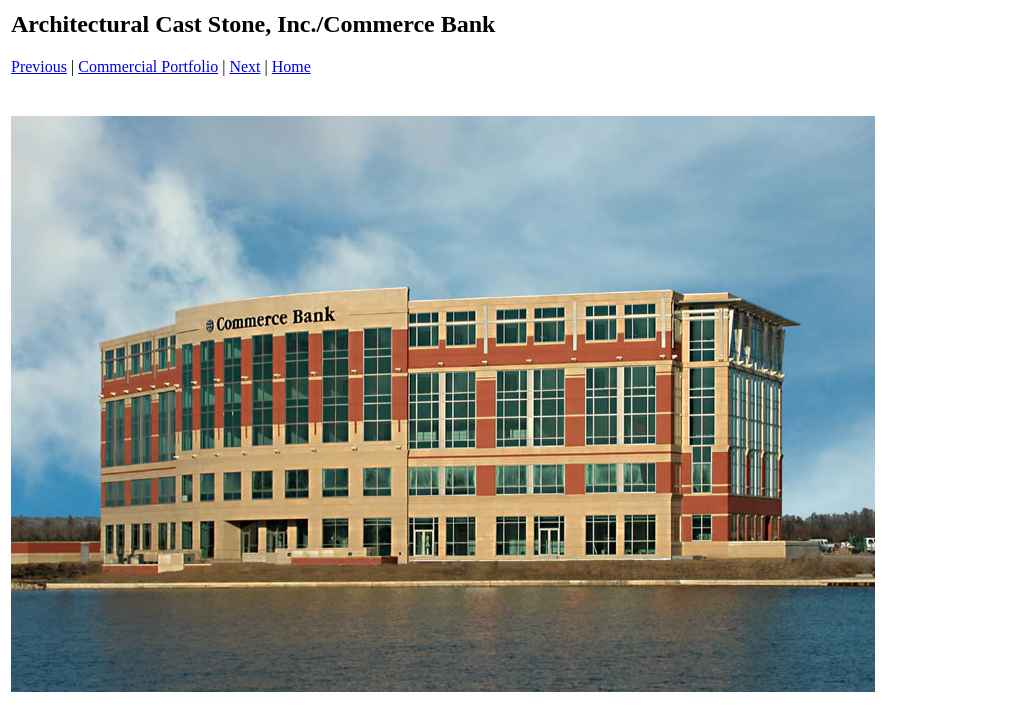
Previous (39, 66)
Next (244, 66)
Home (291, 66)
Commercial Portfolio (148, 66)
